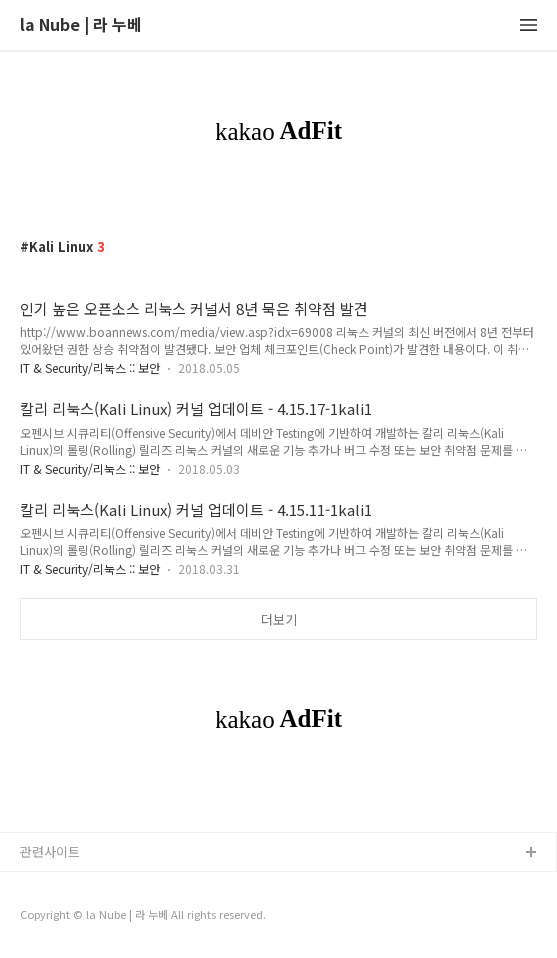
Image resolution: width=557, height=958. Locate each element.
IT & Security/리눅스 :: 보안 (90, 367)
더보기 (279, 619)
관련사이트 (50, 851)
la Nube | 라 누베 (81, 25)
